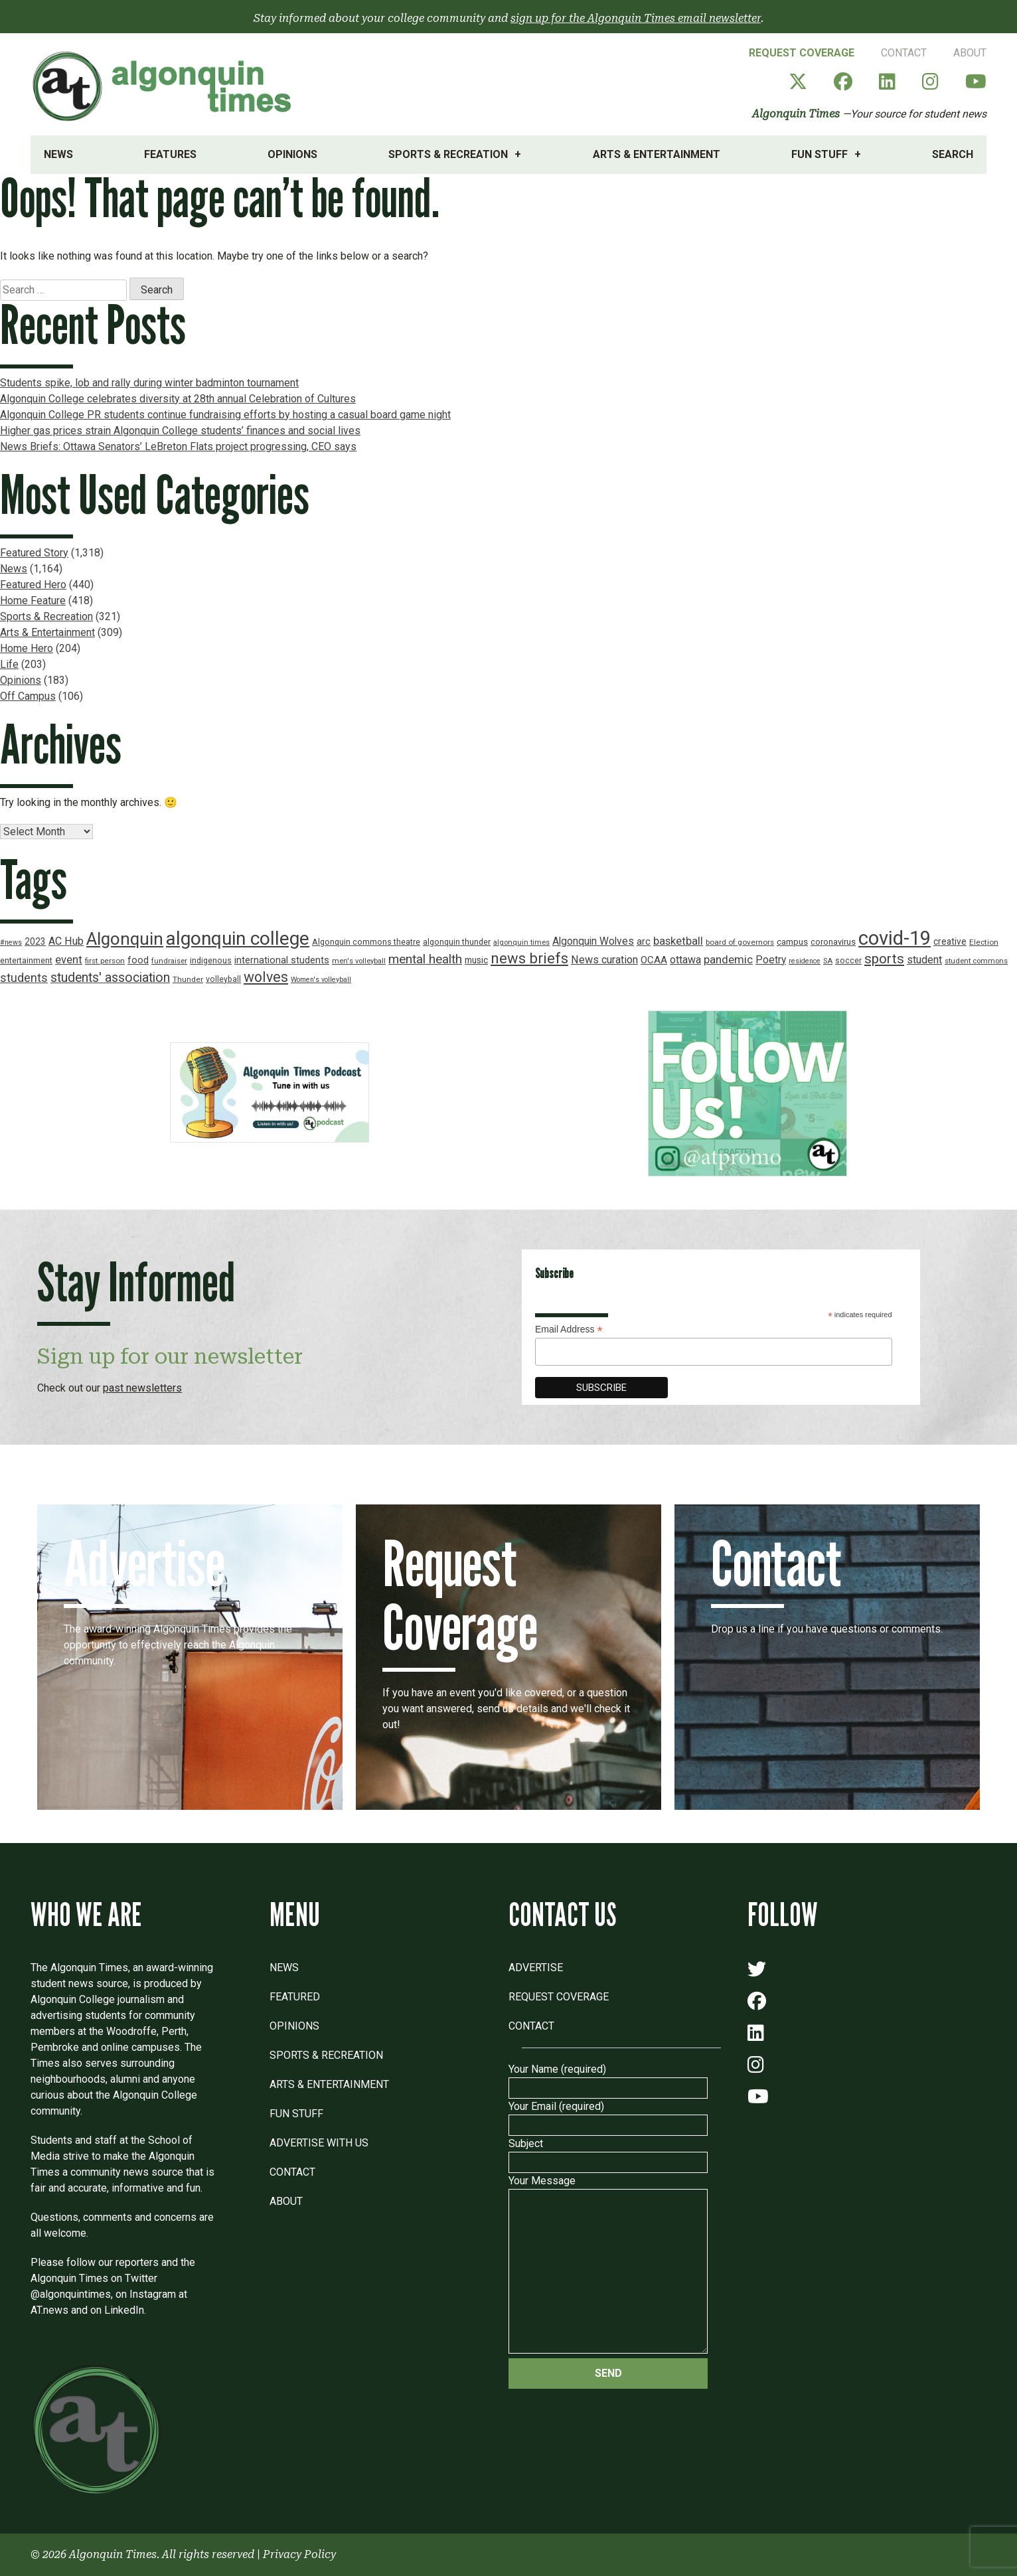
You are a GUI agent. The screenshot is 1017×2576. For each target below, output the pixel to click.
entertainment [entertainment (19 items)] (26, 960)
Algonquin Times (796, 114)
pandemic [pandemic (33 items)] (728, 959)
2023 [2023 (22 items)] (35, 941)
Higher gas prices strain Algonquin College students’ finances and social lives (180, 430)
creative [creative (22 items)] (950, 941)
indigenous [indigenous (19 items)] (211, 960)
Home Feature (33, 600)
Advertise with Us (319, 2142)
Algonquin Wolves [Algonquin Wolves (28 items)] (593, 941)
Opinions (292, 154)
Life (9, 664)
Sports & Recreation (448, 154)
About (969, 52)
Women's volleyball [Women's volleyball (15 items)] (321, 979)
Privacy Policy (299, 2554)
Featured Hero (33, 584)
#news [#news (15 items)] (11, 942)
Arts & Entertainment (656, 154)
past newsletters (142, 1388)
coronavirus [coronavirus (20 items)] (833, 942)
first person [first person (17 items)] (105, 960)
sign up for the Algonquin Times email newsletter (635, 18)
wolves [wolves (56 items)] (266, 977)
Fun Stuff (819, 154)
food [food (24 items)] (138, 960)
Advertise (535, 1967)
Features (170, 154)
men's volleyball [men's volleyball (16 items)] (359, 961)
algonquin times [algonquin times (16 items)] (521, 942)
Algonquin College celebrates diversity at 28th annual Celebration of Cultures (178, 398)
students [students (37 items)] (24, 978)
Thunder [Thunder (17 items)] (188, 979)
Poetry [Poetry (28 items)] (770, 960)
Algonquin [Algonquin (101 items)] (124, 939)
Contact (904, 52)
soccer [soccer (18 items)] (848, 960)
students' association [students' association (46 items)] (110, 977)
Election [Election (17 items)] (983, 942)
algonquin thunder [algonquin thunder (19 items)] (457, 942)
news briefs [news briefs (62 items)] (529, 958)
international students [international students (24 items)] (281, 960)
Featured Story (34, 552)
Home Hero (26, 648)
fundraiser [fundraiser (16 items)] (169, 961)
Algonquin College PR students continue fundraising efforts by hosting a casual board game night (225, 414)
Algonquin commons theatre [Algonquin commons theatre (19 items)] (366, 942)
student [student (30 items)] (924, 959)
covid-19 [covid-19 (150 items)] (894, 938)
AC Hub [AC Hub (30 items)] (66, 941)
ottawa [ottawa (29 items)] (685, 959)
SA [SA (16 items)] (827, 961)
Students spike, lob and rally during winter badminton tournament (149, 382)
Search (952, 154)
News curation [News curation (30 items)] (604, 959)
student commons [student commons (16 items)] (976, 961)
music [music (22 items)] (476, 960)
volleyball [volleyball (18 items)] (223, 979)
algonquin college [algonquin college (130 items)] (237, 938)
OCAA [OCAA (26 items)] (654, 960)
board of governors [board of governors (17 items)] (740, 942)
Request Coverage (801, 52)
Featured (295, 1996)
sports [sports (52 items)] (884, 959)
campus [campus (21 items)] (792, 942)
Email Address (569, 1329)
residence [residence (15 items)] (805, 961)
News (58, 154)
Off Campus (28, 696)
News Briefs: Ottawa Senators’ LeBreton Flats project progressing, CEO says (178, 446)
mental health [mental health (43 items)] (425, 959)
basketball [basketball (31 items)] (678, 941)
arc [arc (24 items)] (644, 941)
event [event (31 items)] (68, 959)
